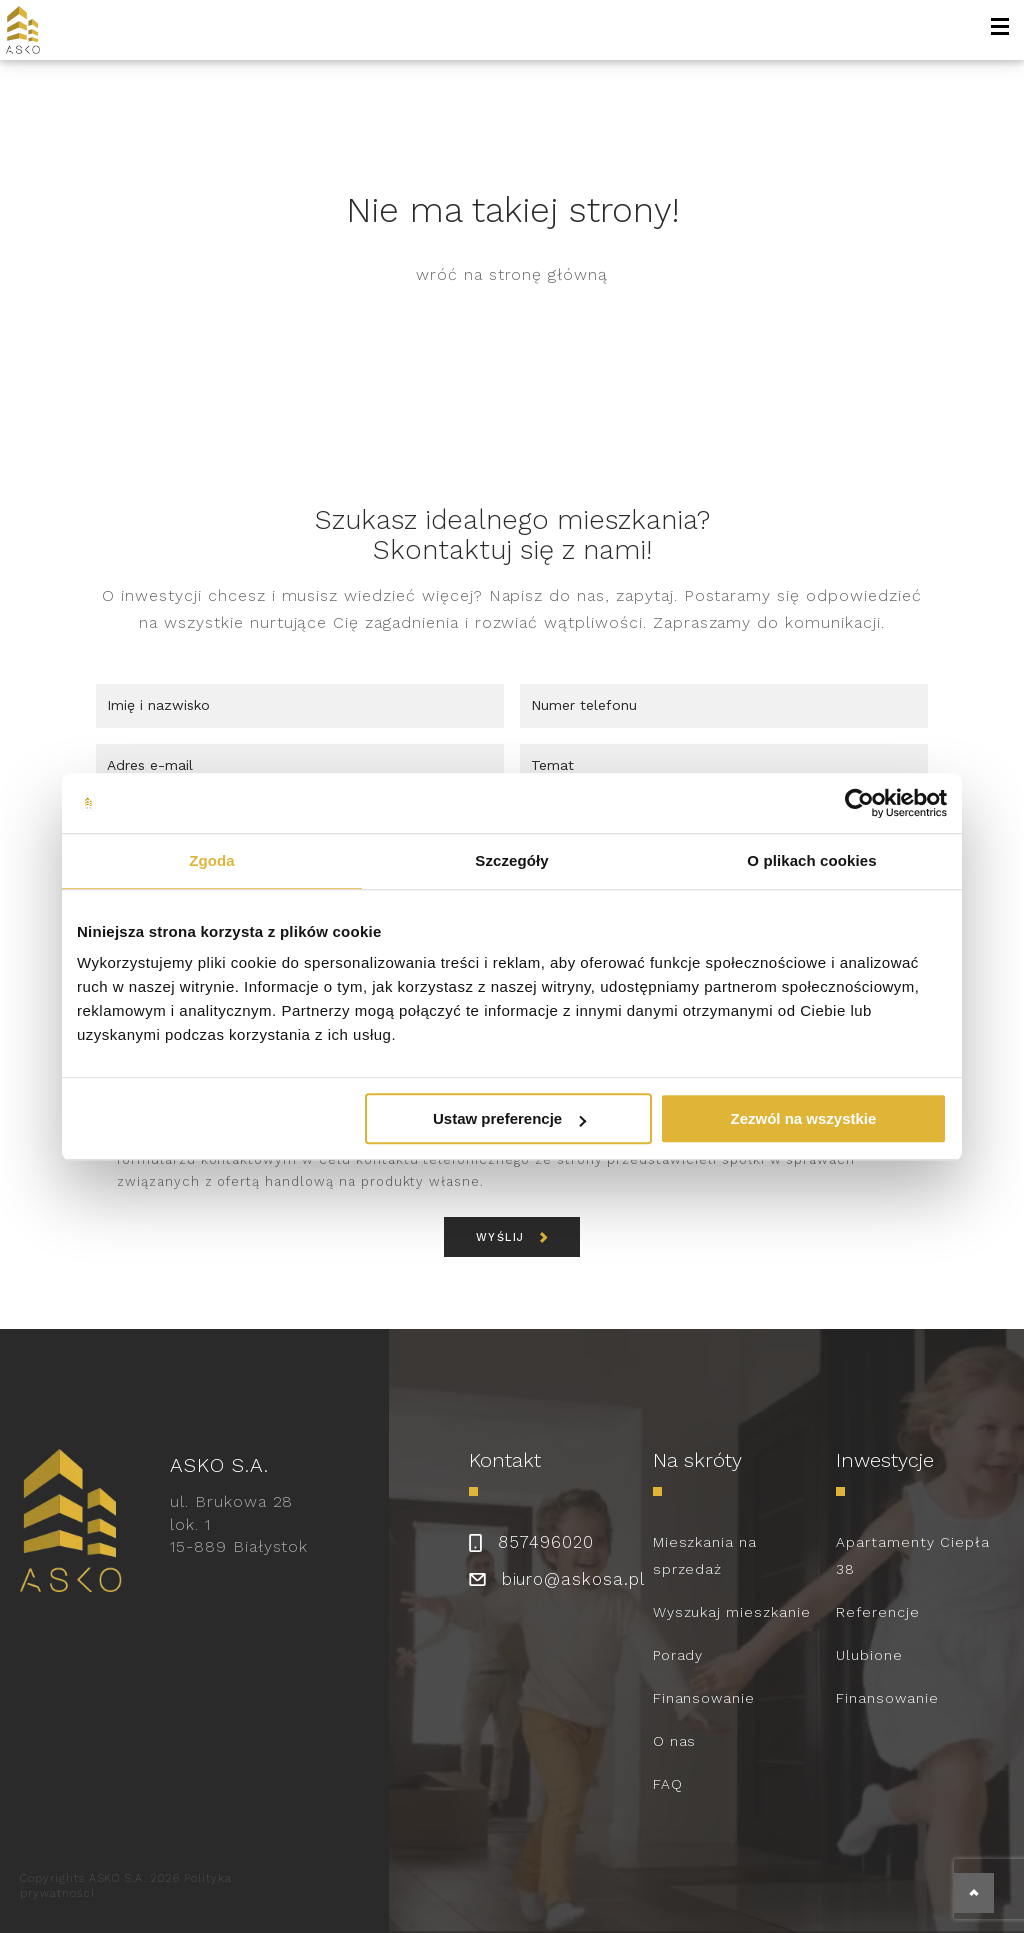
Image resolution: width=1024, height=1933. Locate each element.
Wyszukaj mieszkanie (732, 1612)
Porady (678, 1655)
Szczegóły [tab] (511, 860)
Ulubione (869, 1655)
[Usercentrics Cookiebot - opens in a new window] (859, 803)
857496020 (546, 1542)
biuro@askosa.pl (573, 1579)
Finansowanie (704, 1698)
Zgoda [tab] (212, 860)
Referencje (878, 1612)
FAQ (668, 1784)
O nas (675, 1741)
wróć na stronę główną (512, 274)
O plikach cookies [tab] (811, 860)
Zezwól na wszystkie (804, 1118)
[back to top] (974, 1893)
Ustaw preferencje (509, 1118)
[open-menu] (1000, 30)
